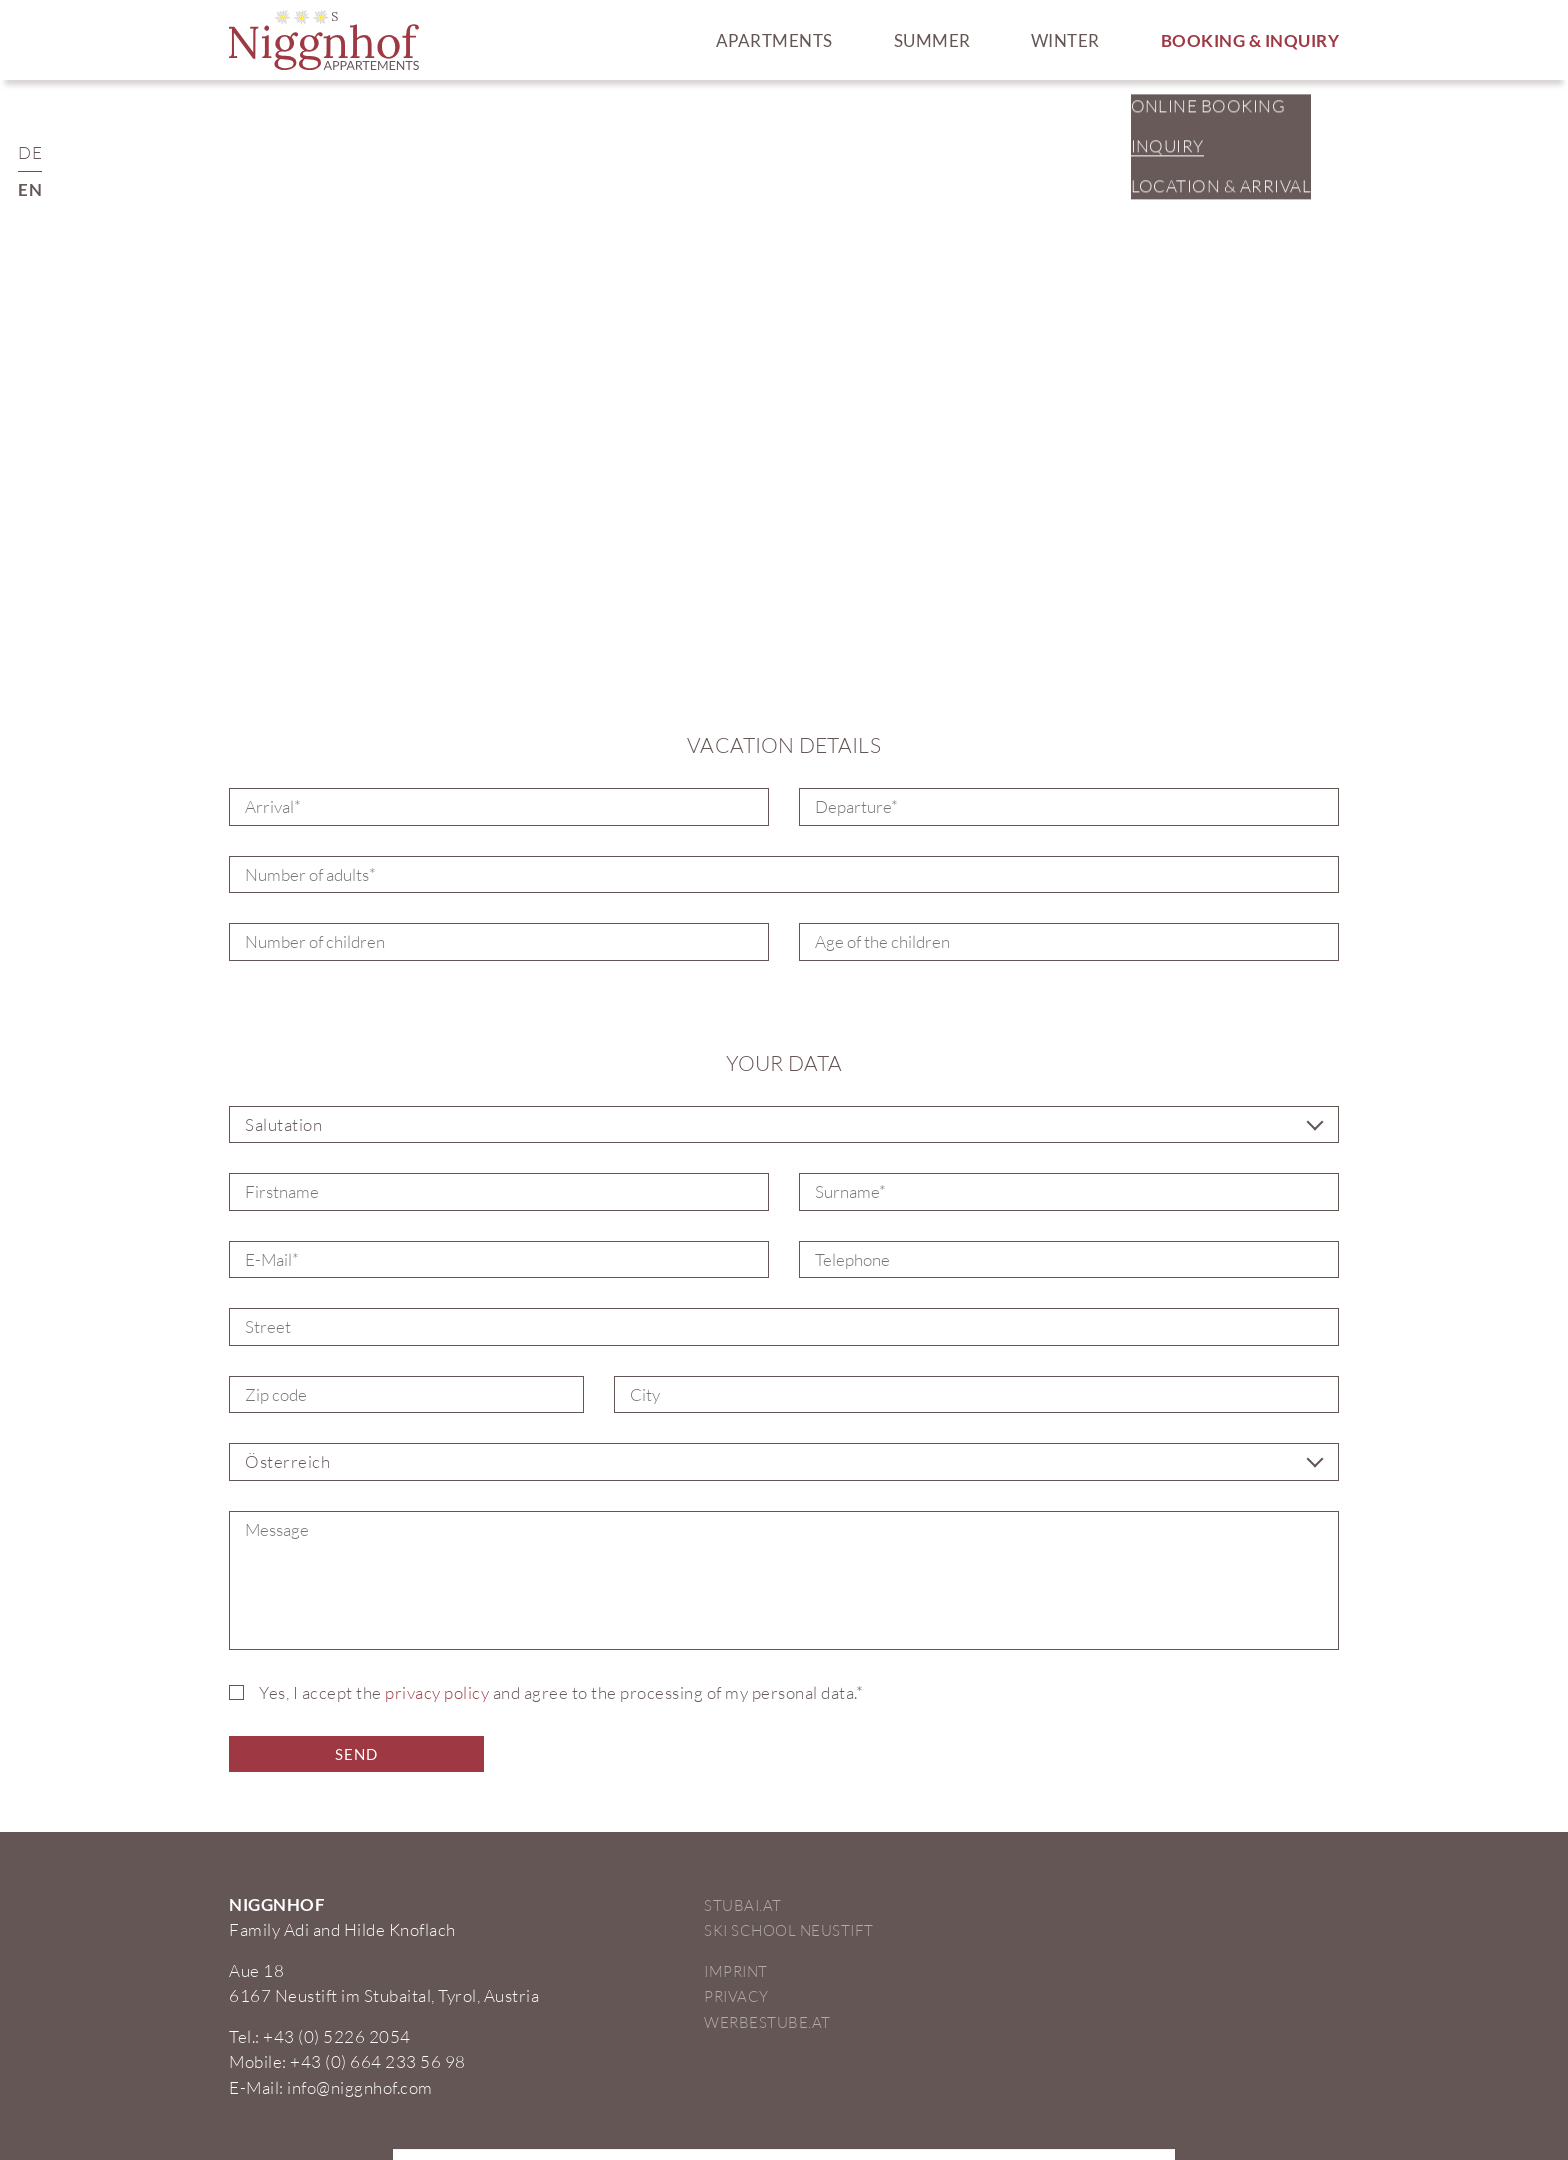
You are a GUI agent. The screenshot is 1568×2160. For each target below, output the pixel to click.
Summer (932, 40)
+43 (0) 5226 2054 (337, 2036)
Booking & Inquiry (1250, 40)
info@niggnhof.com (360, 2087)
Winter (1065, 40)
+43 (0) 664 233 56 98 (378, 2061)
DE (30, 152)
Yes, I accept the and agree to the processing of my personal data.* (561, 1692)
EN (30, 189)
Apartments (774, 40)
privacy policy (437, 1692)
